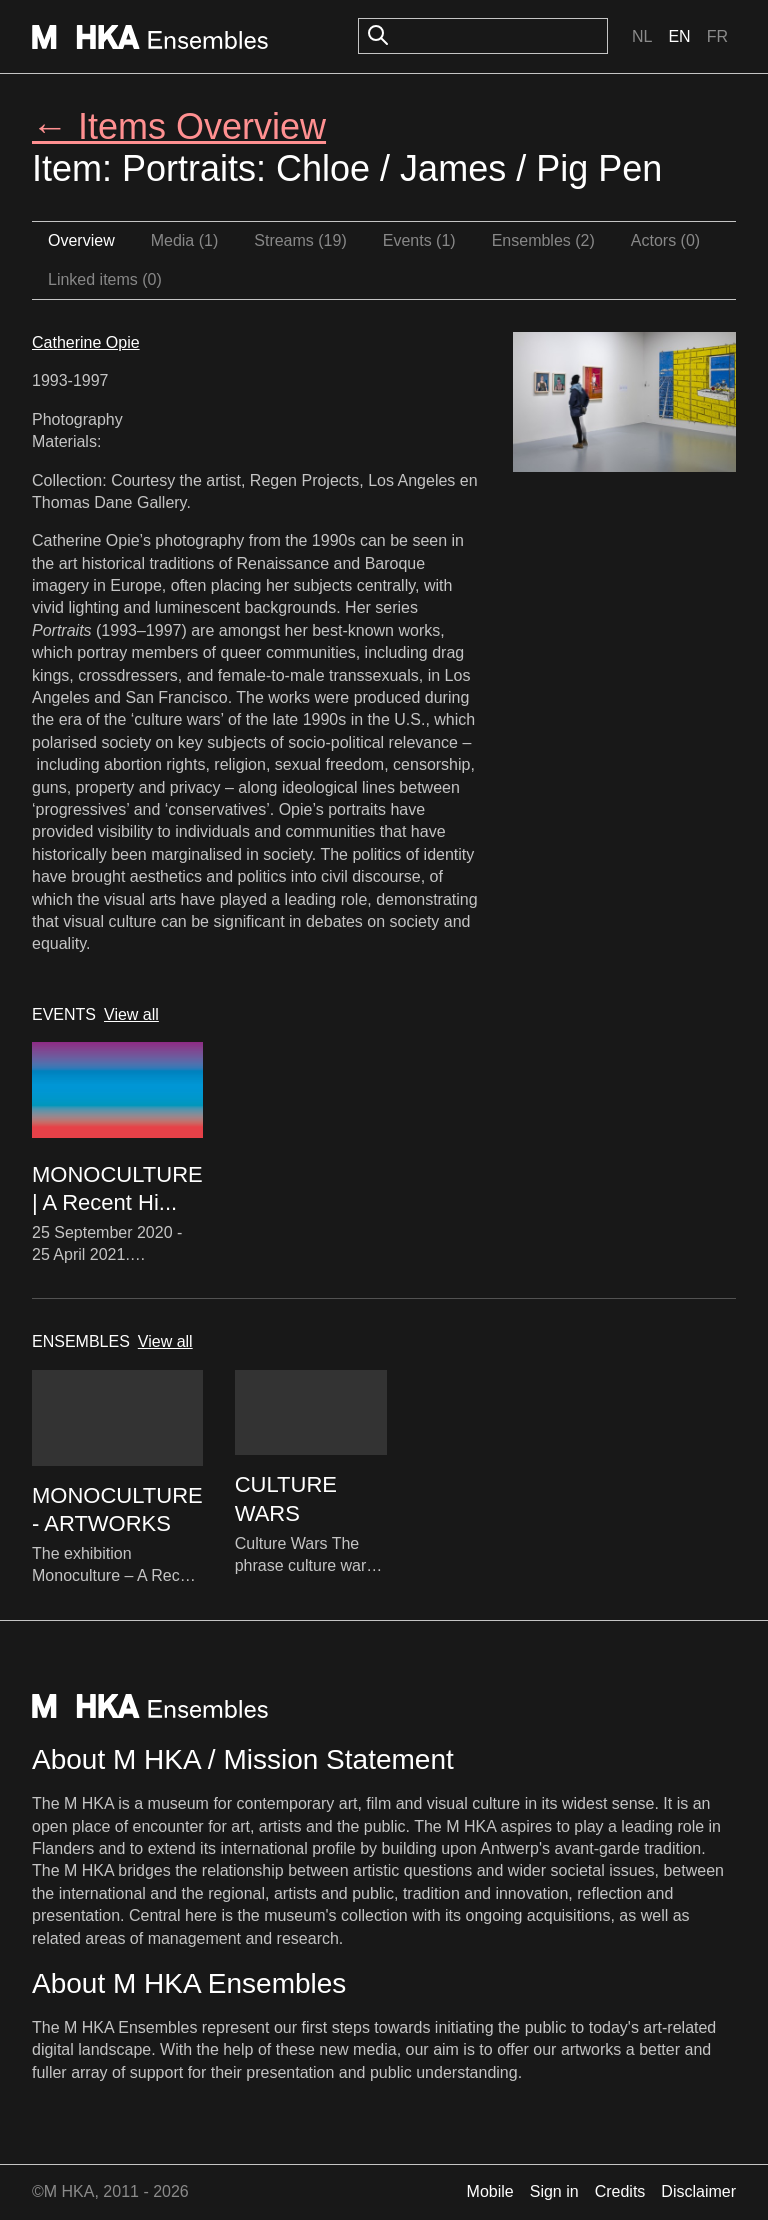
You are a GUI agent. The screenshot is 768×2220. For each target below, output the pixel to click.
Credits (620, 2191)
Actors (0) (665, 240)
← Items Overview (179, 126)
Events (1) (419, 240)
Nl (642, 36)
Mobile (490, 2191)
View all (131, 1014)
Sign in (554, 2191)
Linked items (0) (105, 279)
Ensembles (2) (543, 240)
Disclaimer (698, 2191)
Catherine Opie (86, 342)
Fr (717, 36)
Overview (81, 240)
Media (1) (185, 240)
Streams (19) (300, 240)
